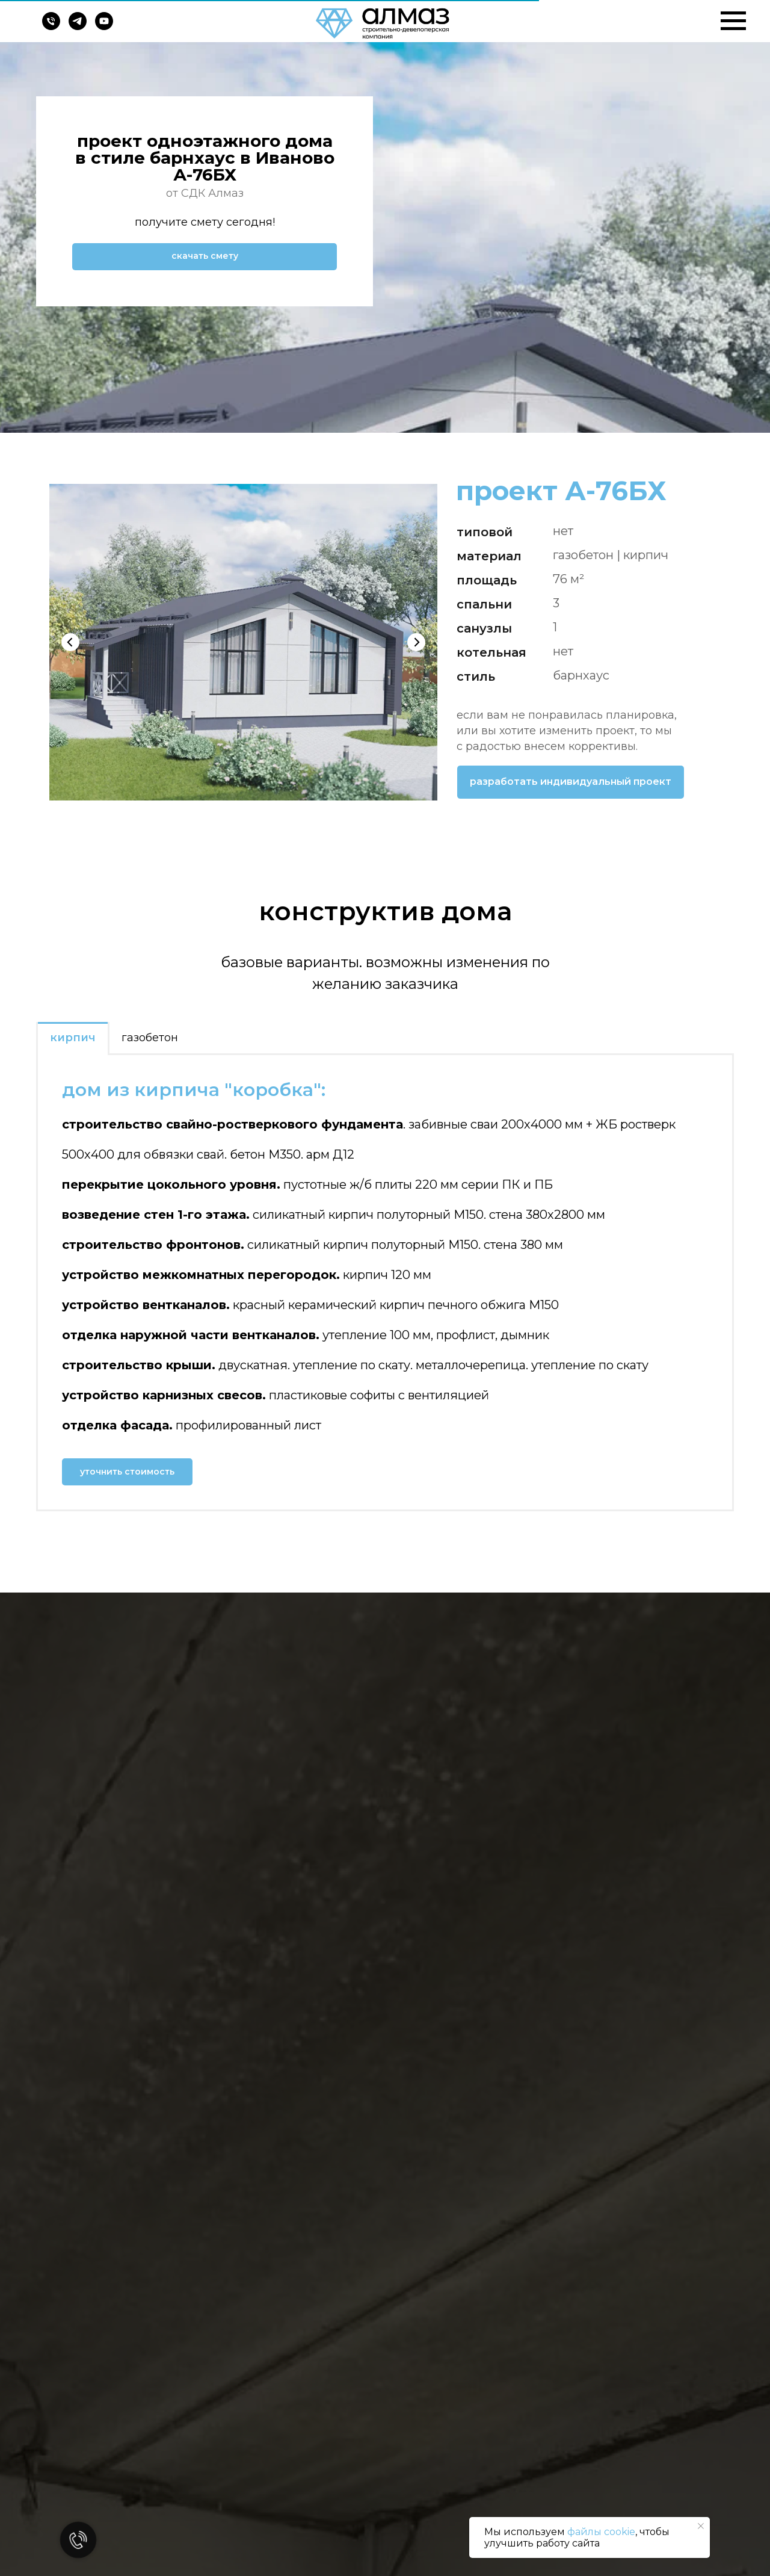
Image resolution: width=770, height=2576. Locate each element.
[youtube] (104, 27)
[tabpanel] (385, 1282)
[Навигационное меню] (733, 21)
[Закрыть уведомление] (701, 2526)
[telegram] (78, 27)
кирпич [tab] (73, 1037)
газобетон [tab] (150, 1037)
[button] (204, 256)
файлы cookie (601, 2531)
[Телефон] (51, 27)
